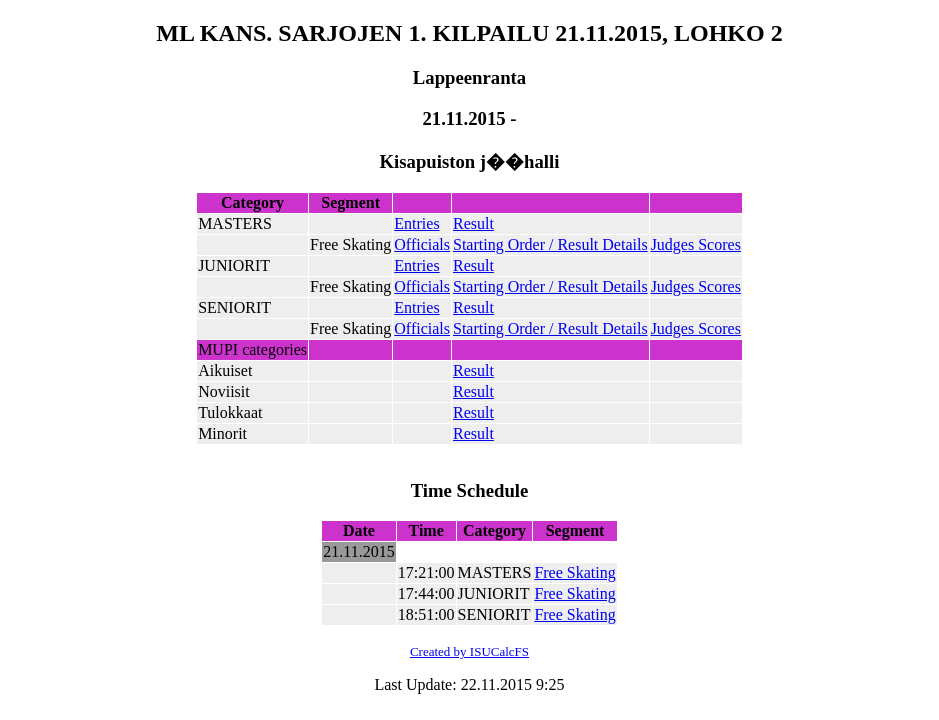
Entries (416, 223)
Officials (422, 244)
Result (473, 223)
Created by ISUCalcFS (469, 651)
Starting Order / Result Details (550, 244)
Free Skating (574, 572)
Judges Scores (696, 244)
